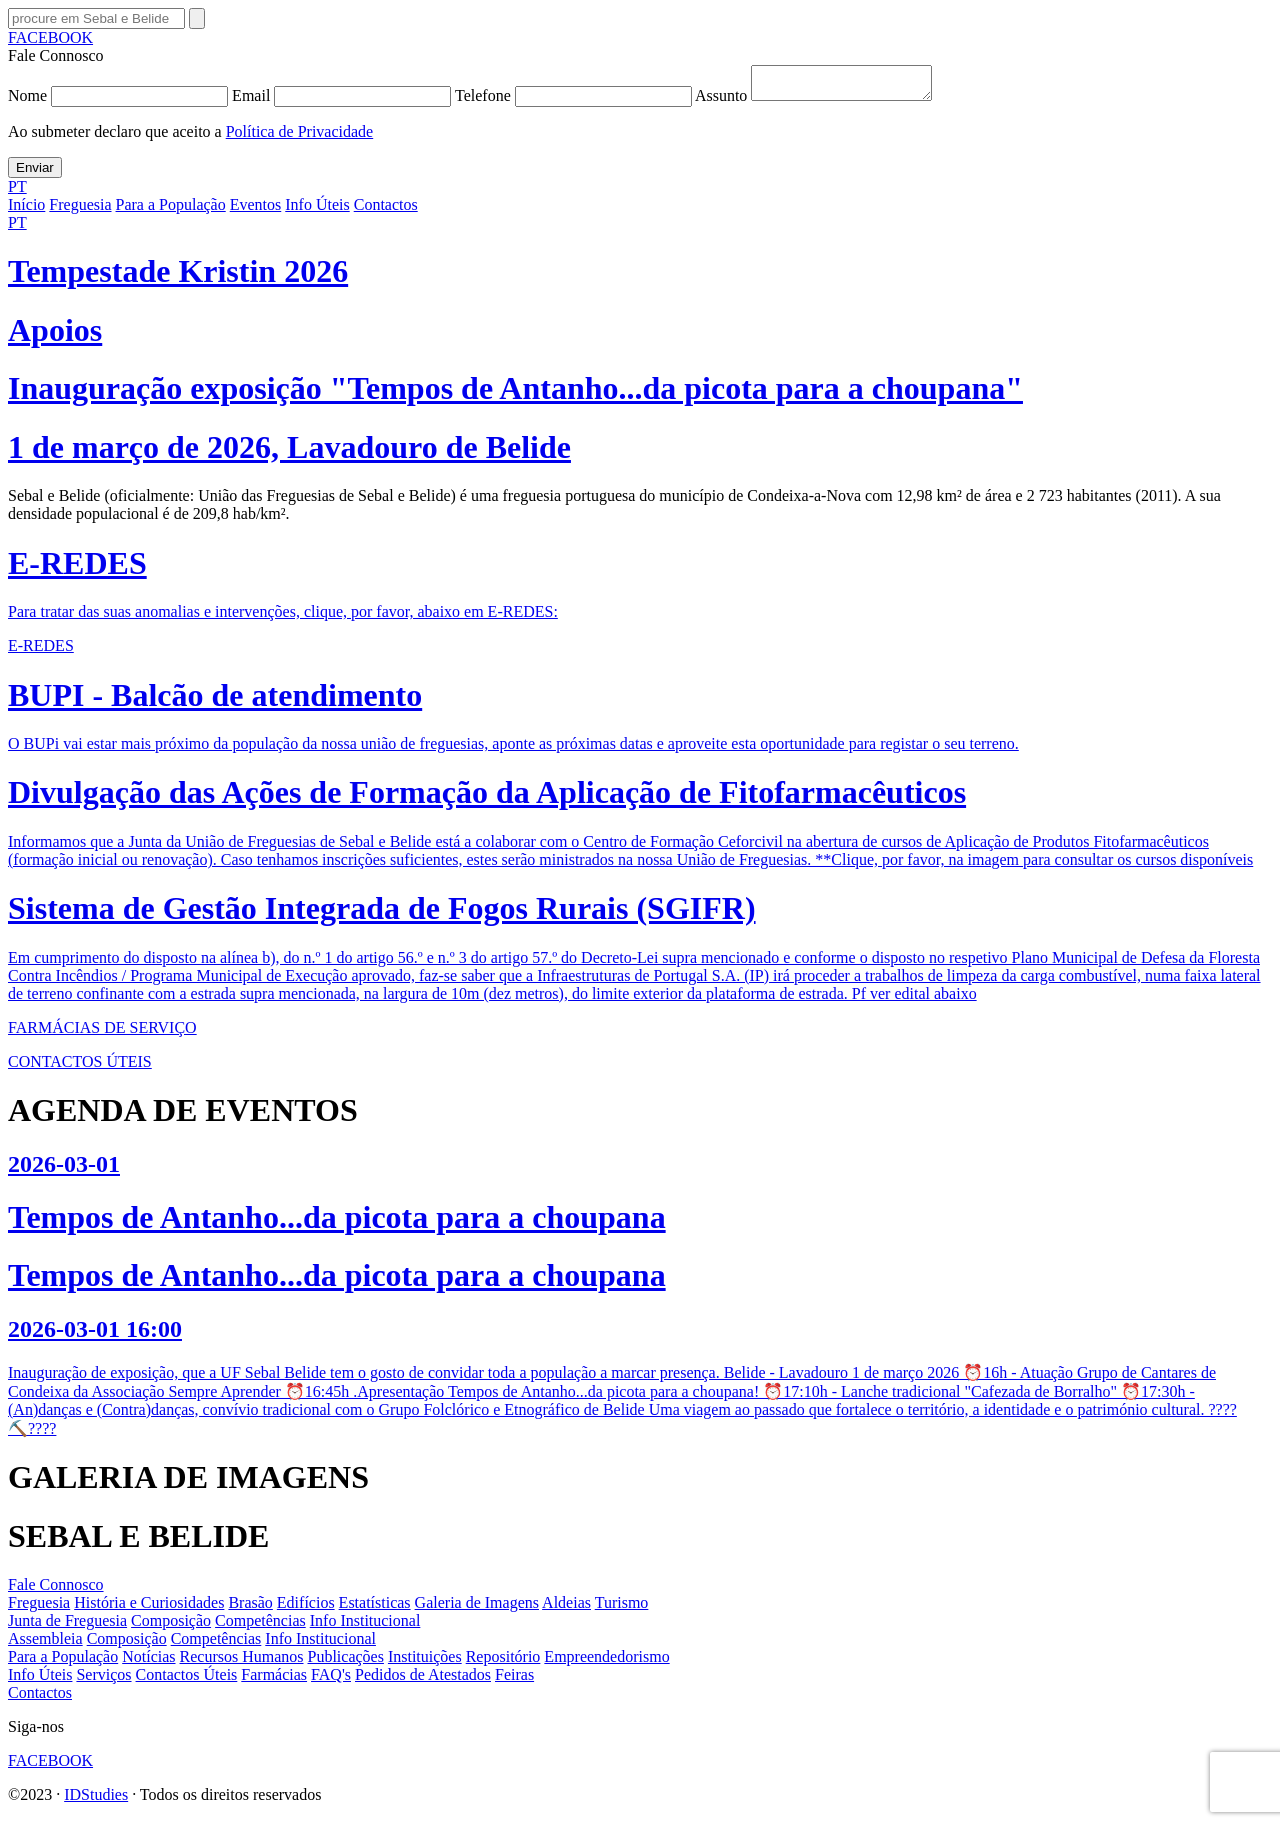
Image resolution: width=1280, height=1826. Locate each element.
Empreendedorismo (606, 1662)
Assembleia (45, 1644)
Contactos (386, 210)
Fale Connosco (56, 1590)
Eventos (256, 210)
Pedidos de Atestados (423, 1680)
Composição (171, 1626)
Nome (120, 101)
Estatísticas (375, 1608)
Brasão (250, 1608)
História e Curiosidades (149, 1608)
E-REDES (41, 651)
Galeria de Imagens (477, 1608)
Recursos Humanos (242, 1662)
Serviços (103, 1680)
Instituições (425, 1662)
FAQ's (331, 1680)
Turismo (622, 1608)
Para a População (171, 210)
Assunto (823, 101)
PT (17, 192)
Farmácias (274, 1680)
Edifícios (306, 1608)
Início (26, 210)
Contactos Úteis (187, 1680)
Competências (260, 1626)
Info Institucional (365, 1626)
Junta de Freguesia (67, 1626)
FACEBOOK (50, 37)
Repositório (503, 1662)
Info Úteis (317, 210)
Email (343, 101)
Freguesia (80, 210)
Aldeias (566, 1608)
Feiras (514, 1680)
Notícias (148, 1662)
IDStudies (96, 1800)
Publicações (346, 1662)
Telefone (575, 101)
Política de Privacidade (300, 137)
